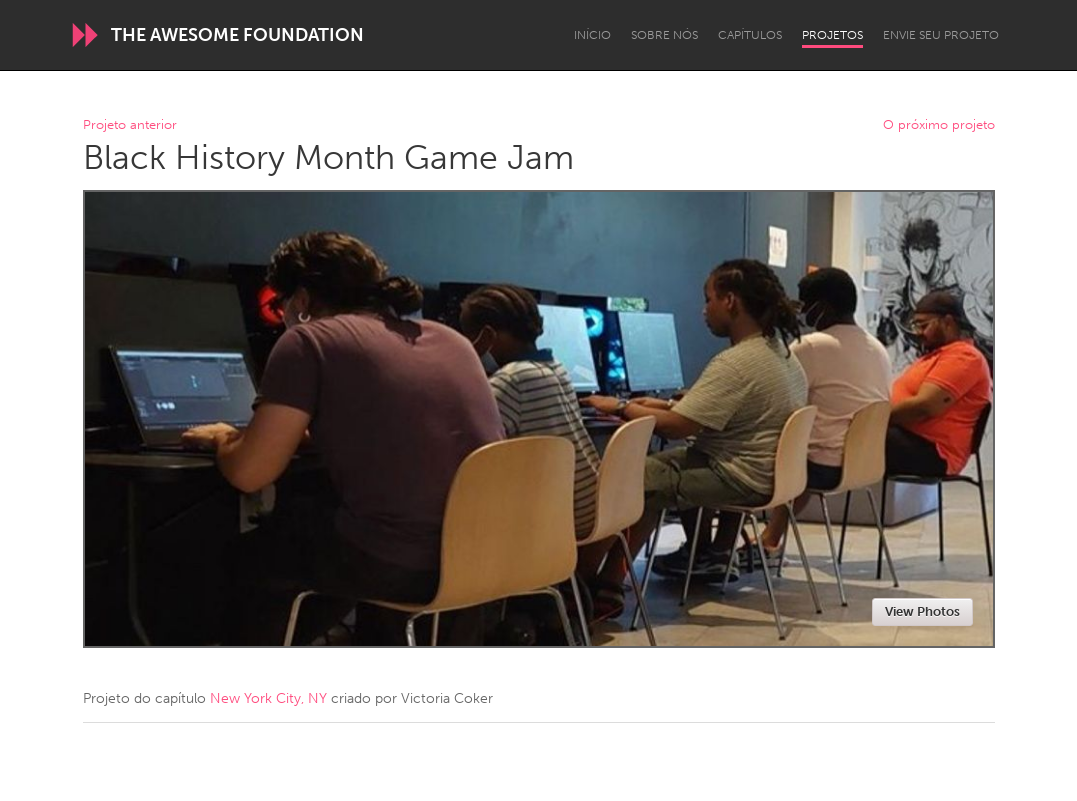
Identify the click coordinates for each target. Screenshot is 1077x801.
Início (592, 35)
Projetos (832, 35)
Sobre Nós (664, 35)
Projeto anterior (130, 125)
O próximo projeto (939, 125)
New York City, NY (268, 698)
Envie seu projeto (941, 35)
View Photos (922, 611)
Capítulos (750, 35)
